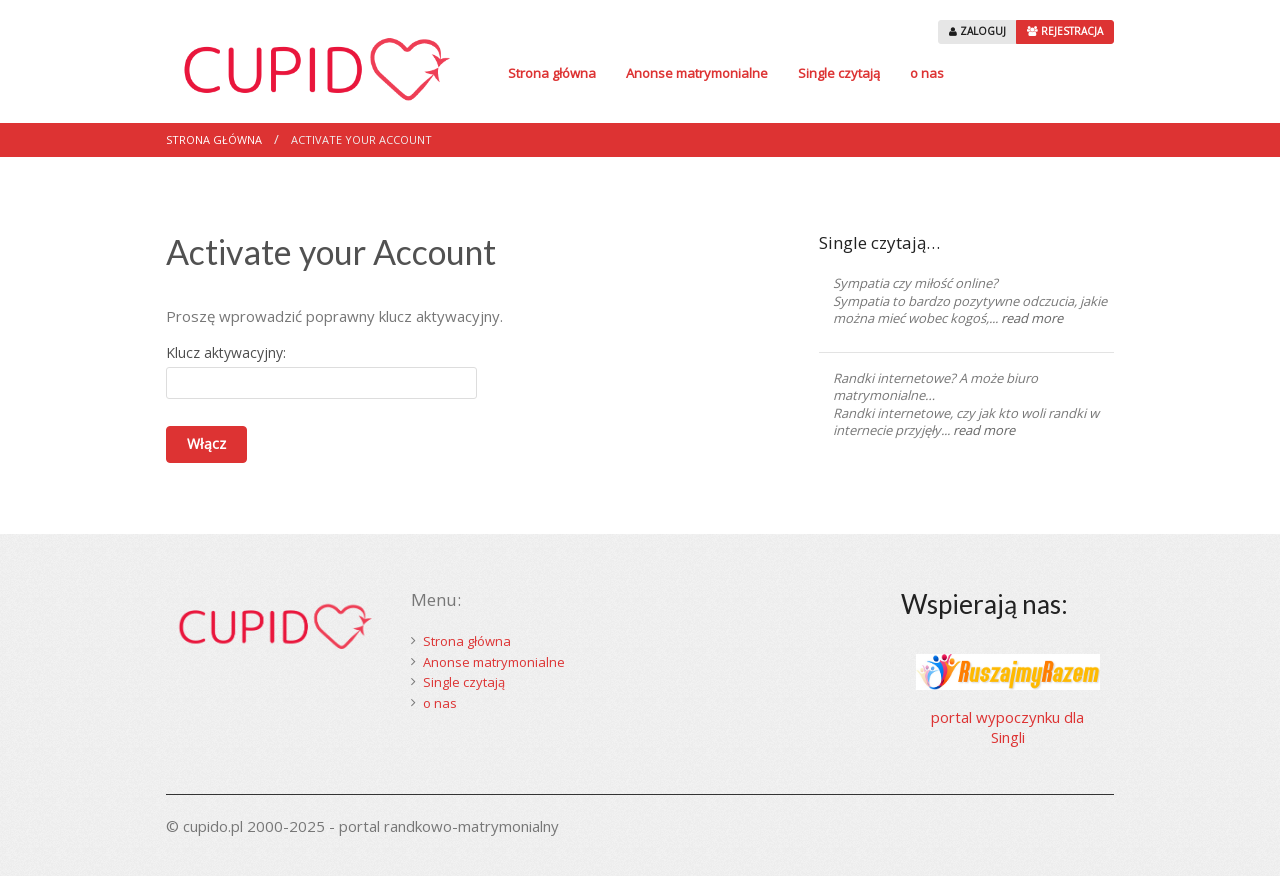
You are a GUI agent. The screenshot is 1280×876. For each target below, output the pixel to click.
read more (1032, 318)
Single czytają (839, 73)
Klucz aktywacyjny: (226, 352)
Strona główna (552, 73)
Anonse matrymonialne (697, 73)
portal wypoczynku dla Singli (1007, 727)
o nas (927, 73)
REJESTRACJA (1065, 31)
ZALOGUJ (977, 31)
